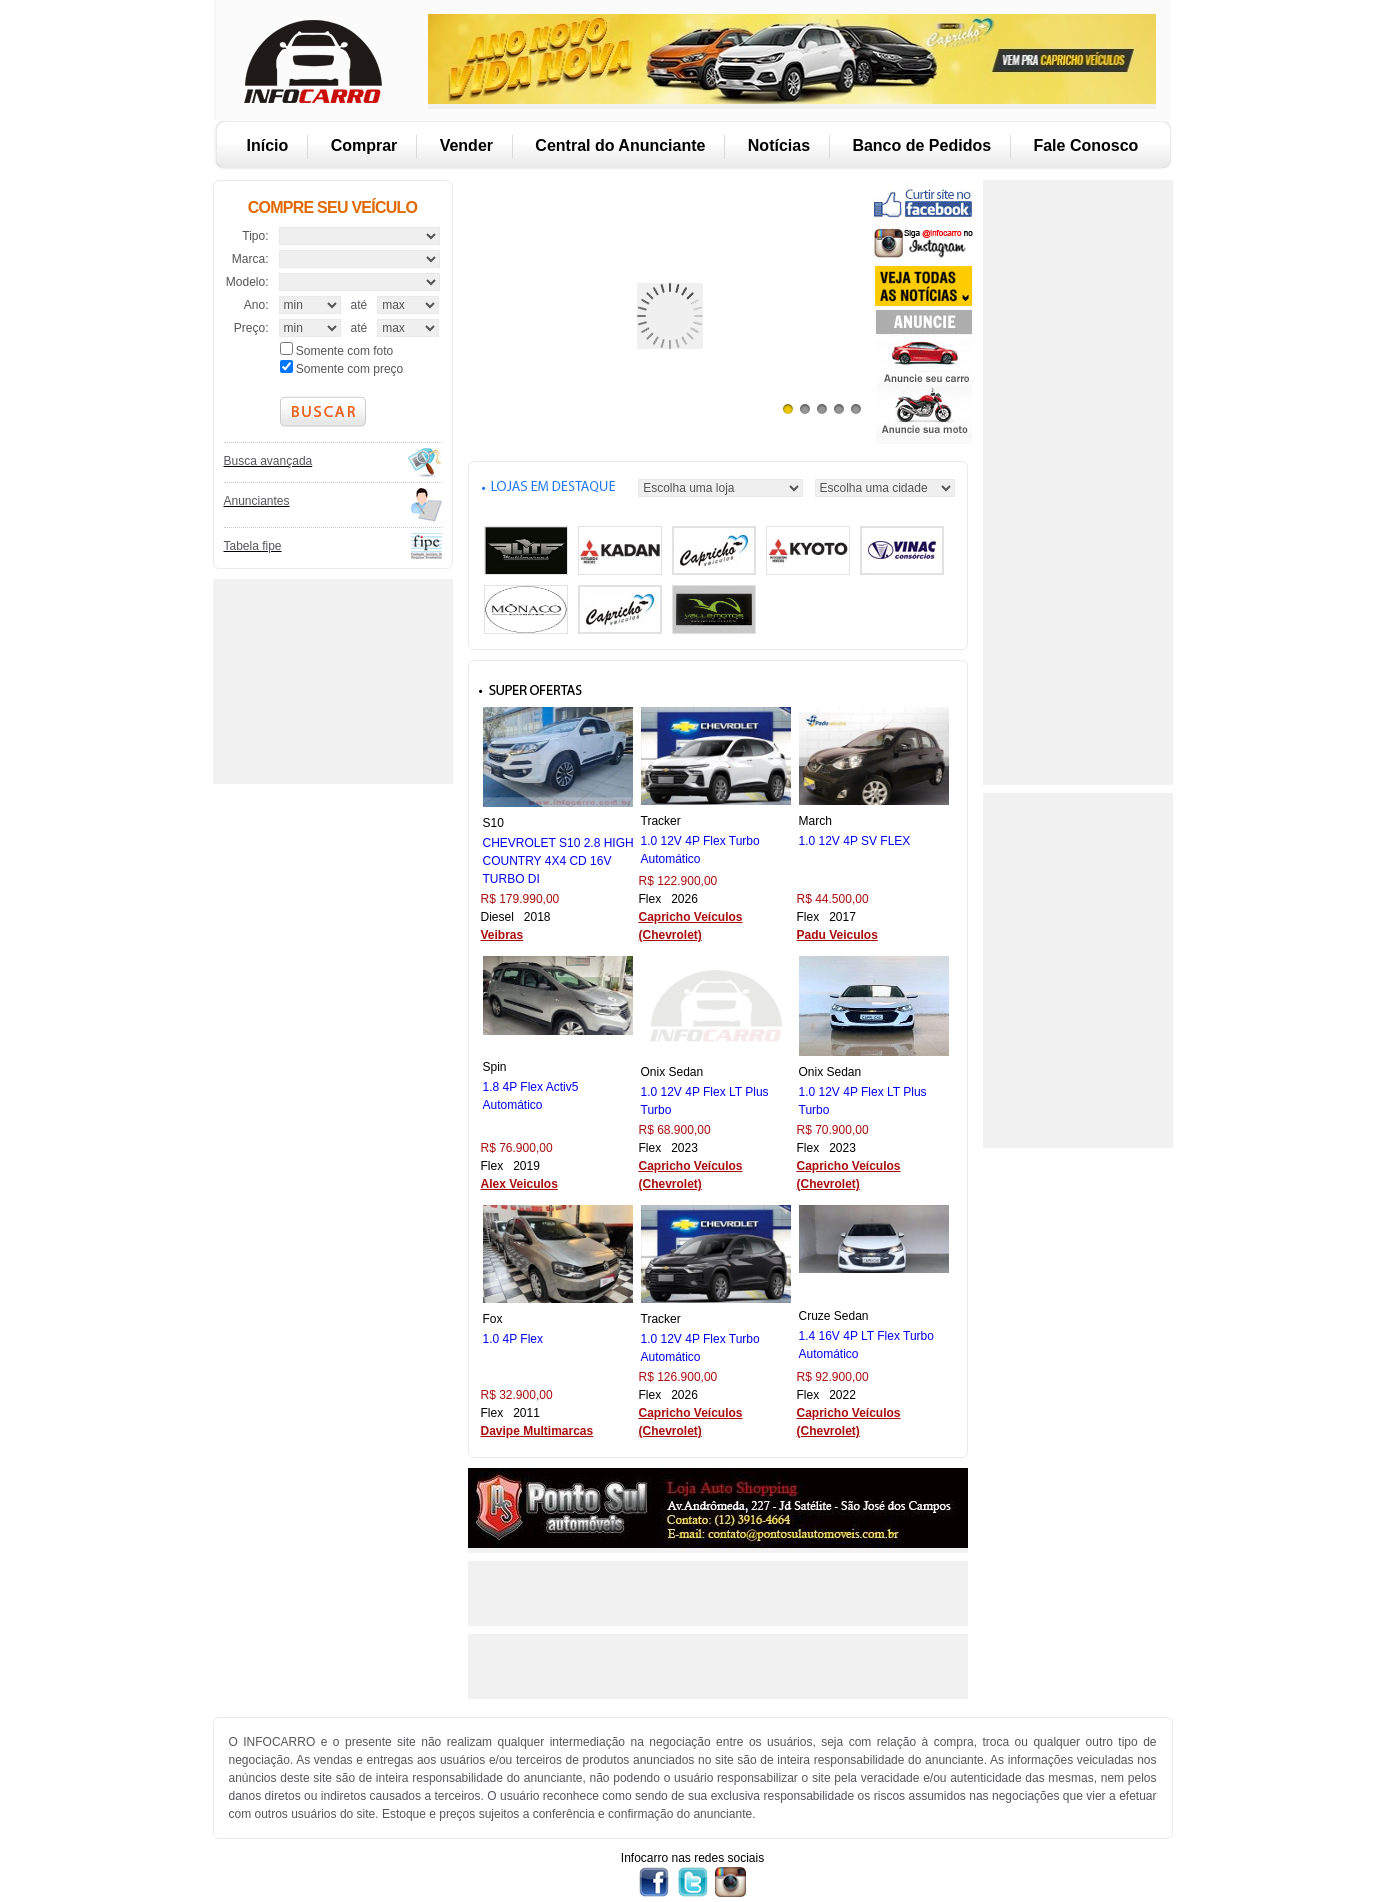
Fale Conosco (1085, 145)
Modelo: (247, 282)
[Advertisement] (331, 679)
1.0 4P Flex (513, 1339)
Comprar (364, 145)
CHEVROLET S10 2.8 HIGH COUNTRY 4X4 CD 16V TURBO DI (558, 861)
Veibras (502, 935)
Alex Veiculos (519, 1184)
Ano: (256, 305)
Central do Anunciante (620, 145)
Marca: (250, 259)
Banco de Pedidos (921, 145)
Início (268, 145)
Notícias (779, 145)
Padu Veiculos (837, 935)
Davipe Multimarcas (537, 1431)
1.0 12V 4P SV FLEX (855, 841)
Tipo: (255, 236)
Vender (466, 145)
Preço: (251, 328)
